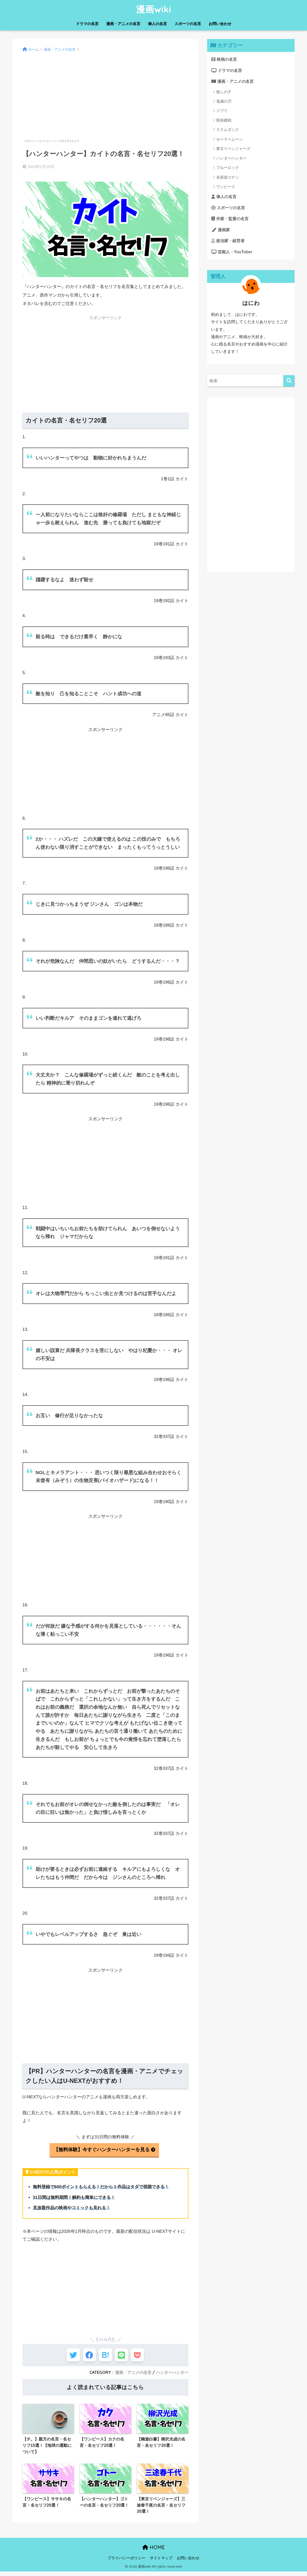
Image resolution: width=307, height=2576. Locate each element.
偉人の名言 (157, 24)
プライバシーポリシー (126, 2563)
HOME (153, 2552)
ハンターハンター (172, 2375)
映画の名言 (224, 59)
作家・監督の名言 (231, 220)
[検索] (289, 383)
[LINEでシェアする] (124, 2356)
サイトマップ (161, 2563)
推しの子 (223, 92)
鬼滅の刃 (223, 102)
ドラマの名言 (87, 24)
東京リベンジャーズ (233, 149)
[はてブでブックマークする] (105, 2356)
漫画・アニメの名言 (123, 24)
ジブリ (222, 111)
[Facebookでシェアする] (87, 2356)
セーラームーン (229, 140)
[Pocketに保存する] (143, 2356)
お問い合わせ (220, 24)
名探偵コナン (227, 178)
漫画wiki (153, 9)
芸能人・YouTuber (232, 254)
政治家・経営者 (229, 243)
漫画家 (221, 231)
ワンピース (225, 187)
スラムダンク (227, 130)
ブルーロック (227, 168)
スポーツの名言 (187, 24)
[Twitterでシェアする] (68, 2356)
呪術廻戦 (223, 121)
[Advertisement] (105, 88)
